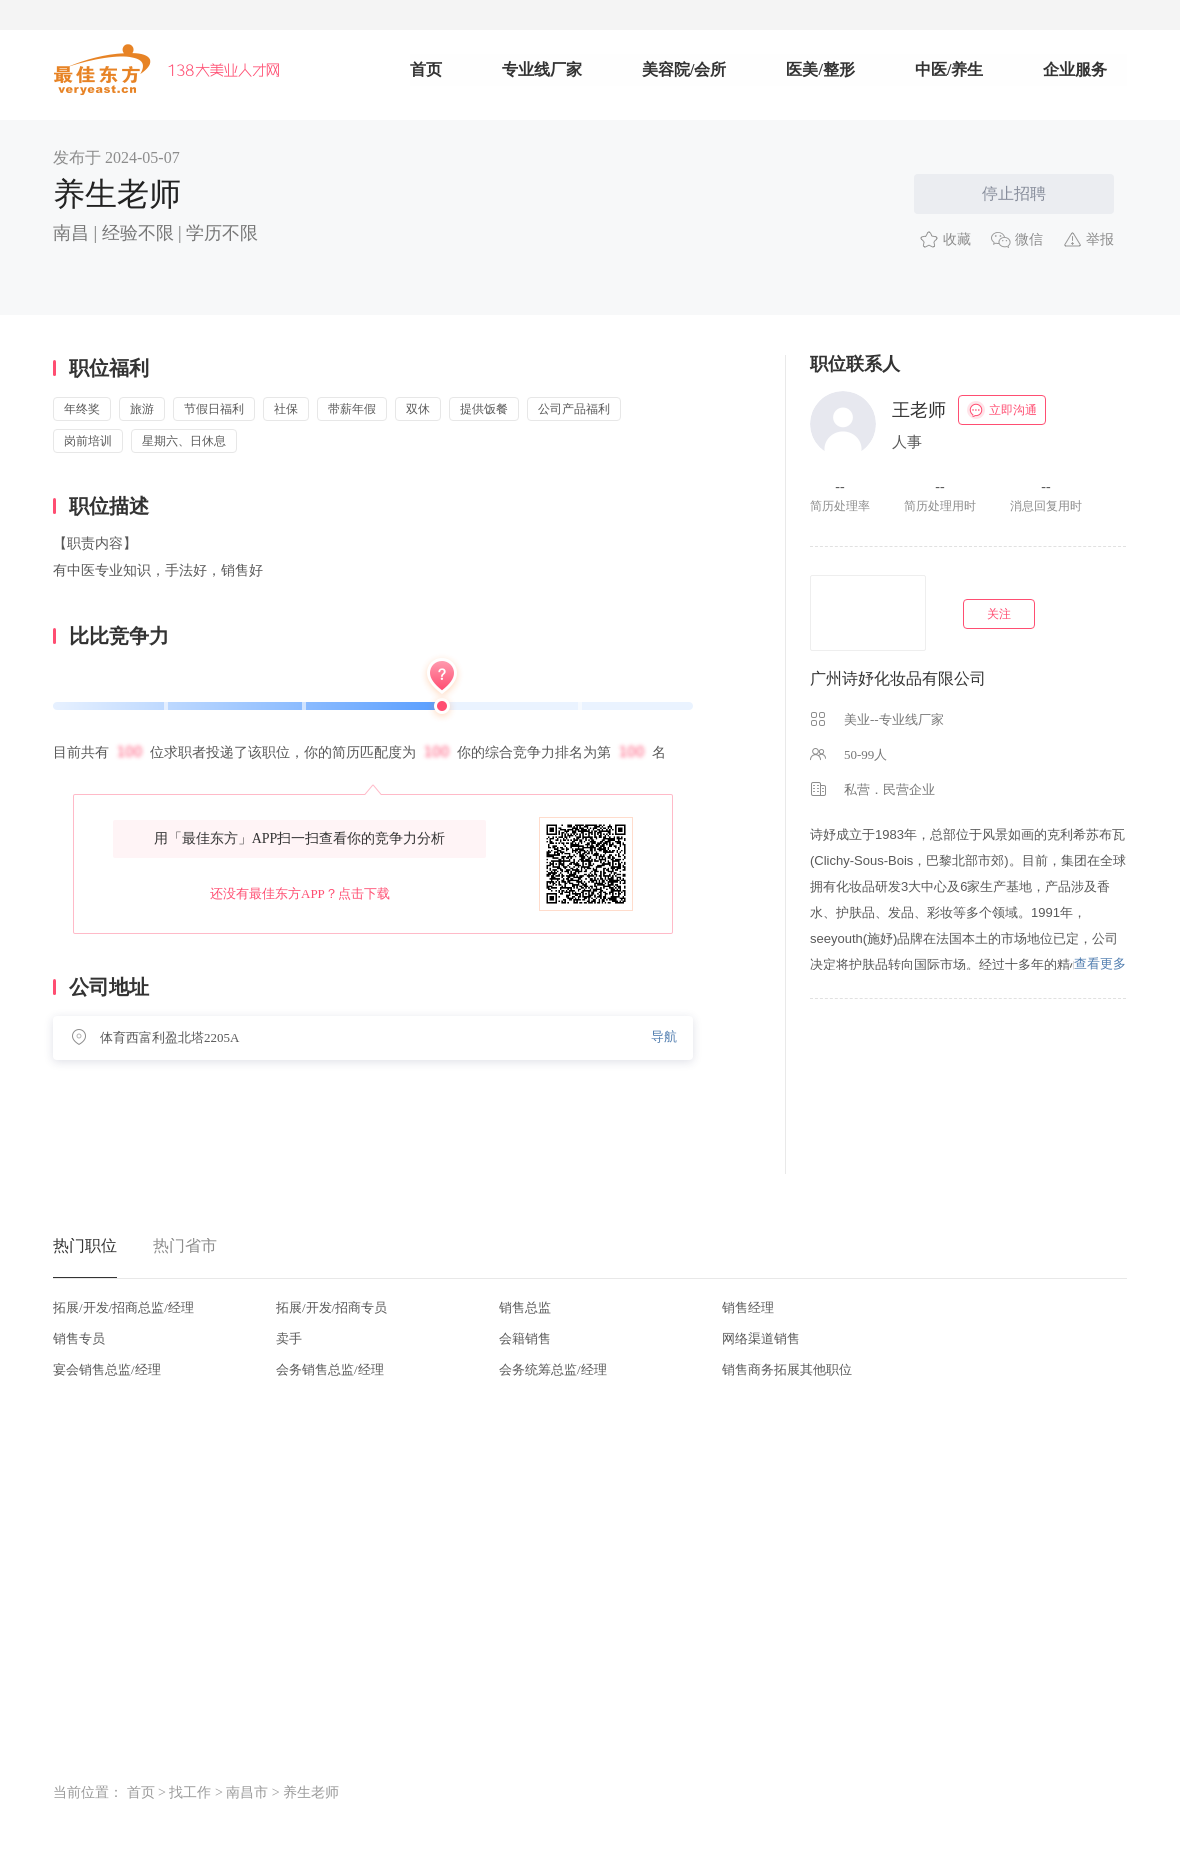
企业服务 (1075, 69)
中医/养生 (949, 69)
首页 (426, 69)
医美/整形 (820, 69)
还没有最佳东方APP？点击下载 (300, 893)
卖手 (289, 1338)
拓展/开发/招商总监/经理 (123, 1307)
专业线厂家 (542, 69)
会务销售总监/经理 (330, 1369)
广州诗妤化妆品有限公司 (898, 678)
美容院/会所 (684, 69)
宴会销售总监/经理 (107, 1369)
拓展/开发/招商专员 (331, 1307)
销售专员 (79, 1338)
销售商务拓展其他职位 (787, 1369)
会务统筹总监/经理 (553, 1369)
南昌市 (247, 1792)
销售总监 (525, 1307)
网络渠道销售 (761, 1338)
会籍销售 (525, 1338)
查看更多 (1100, 963)
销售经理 (748, 1307)
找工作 (190, 1792)
